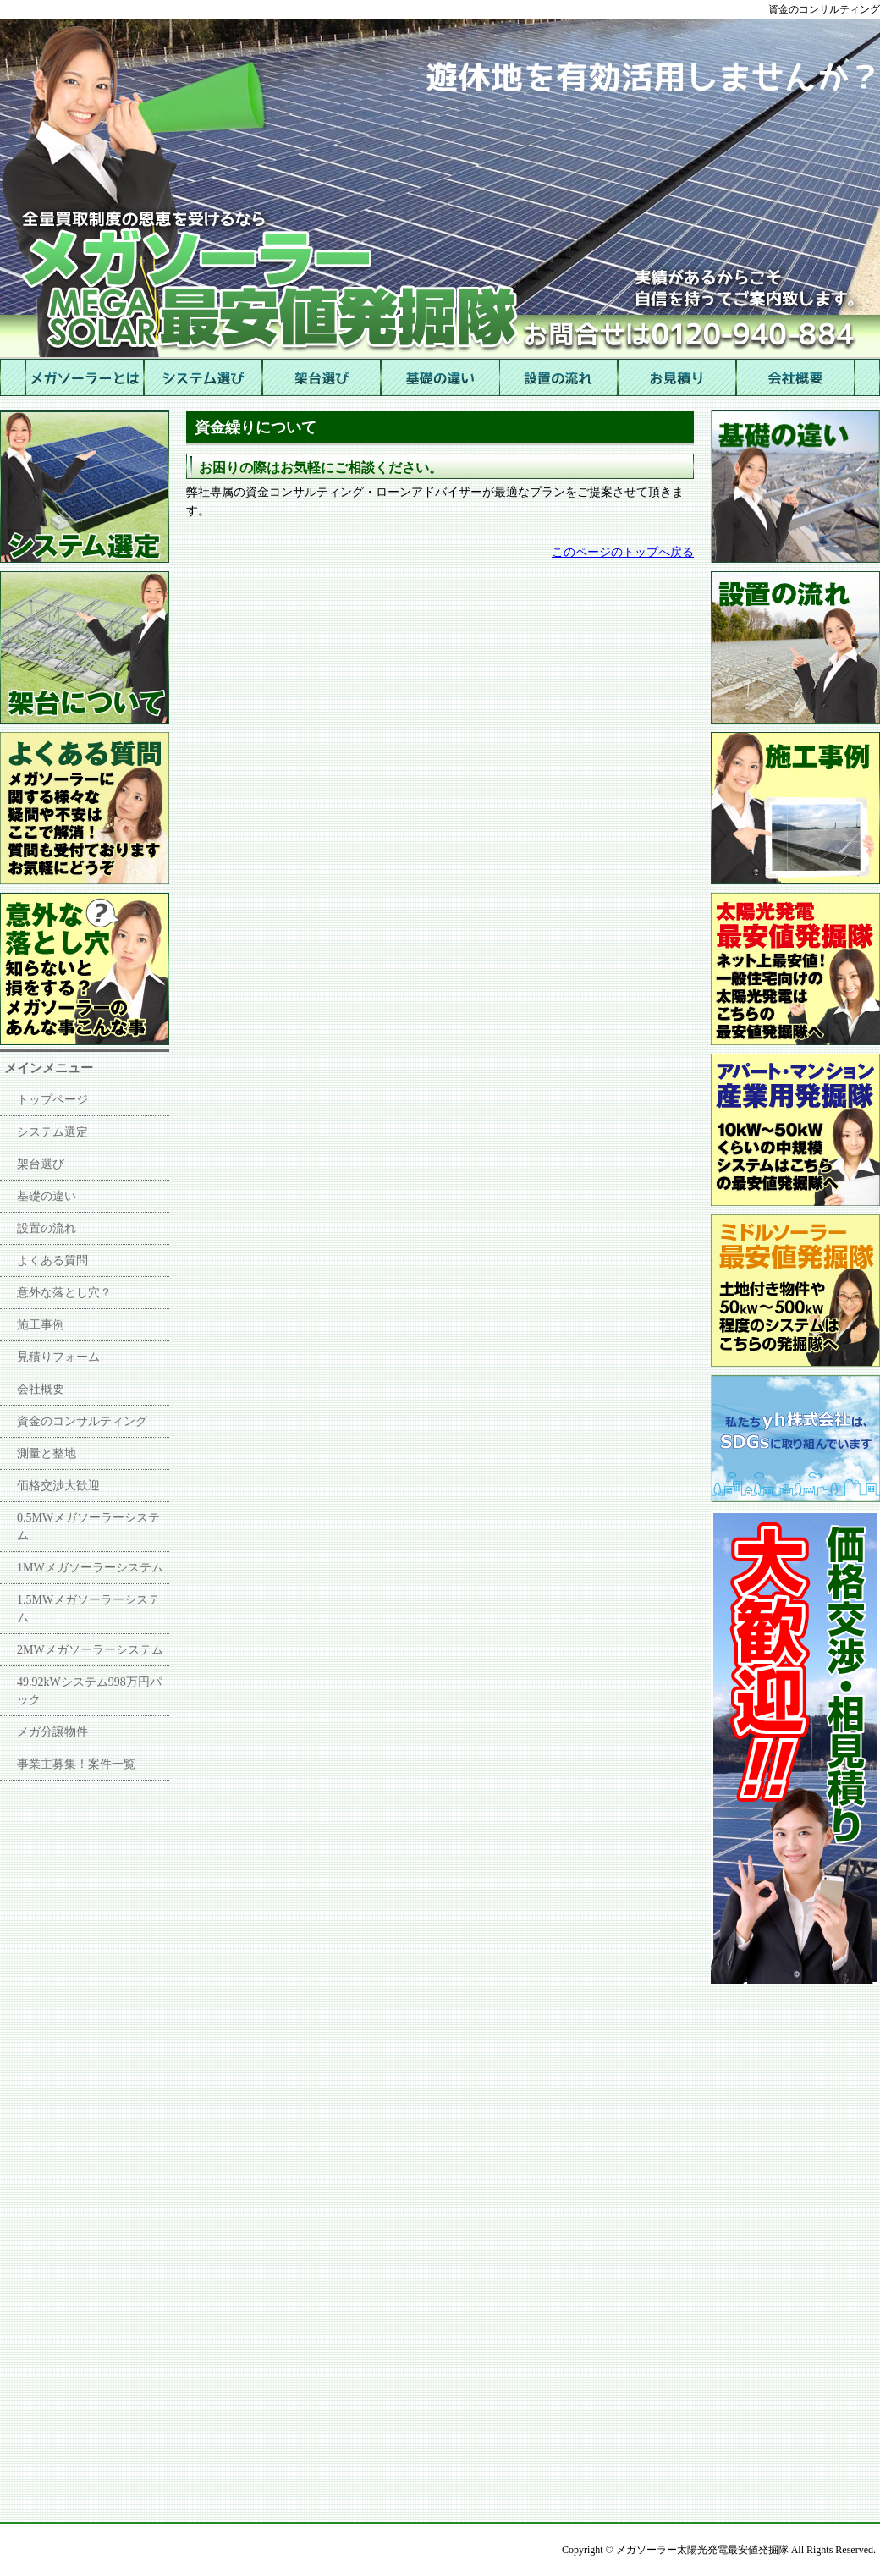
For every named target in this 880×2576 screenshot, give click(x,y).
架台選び (40, 1164)
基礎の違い (46, 1196)
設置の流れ (46, 1228)
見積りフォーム (58, 1357)
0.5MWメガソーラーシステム (88, 1526)
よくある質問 (52, 1260)
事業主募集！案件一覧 (76, 1764)
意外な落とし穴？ (64, 1292)
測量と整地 (46, 1453)
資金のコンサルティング (82, 1421)
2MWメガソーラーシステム (90, 1649)
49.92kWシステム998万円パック (89, 1691)
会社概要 (40, 1389)
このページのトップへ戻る (623, 552)
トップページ (52, 1099)
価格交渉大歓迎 (58, 1485)
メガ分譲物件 (52, 1732)
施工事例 (40, 1324)
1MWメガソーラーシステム (90, 1567)
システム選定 (52, 1132)
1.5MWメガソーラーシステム (88, 1608)
